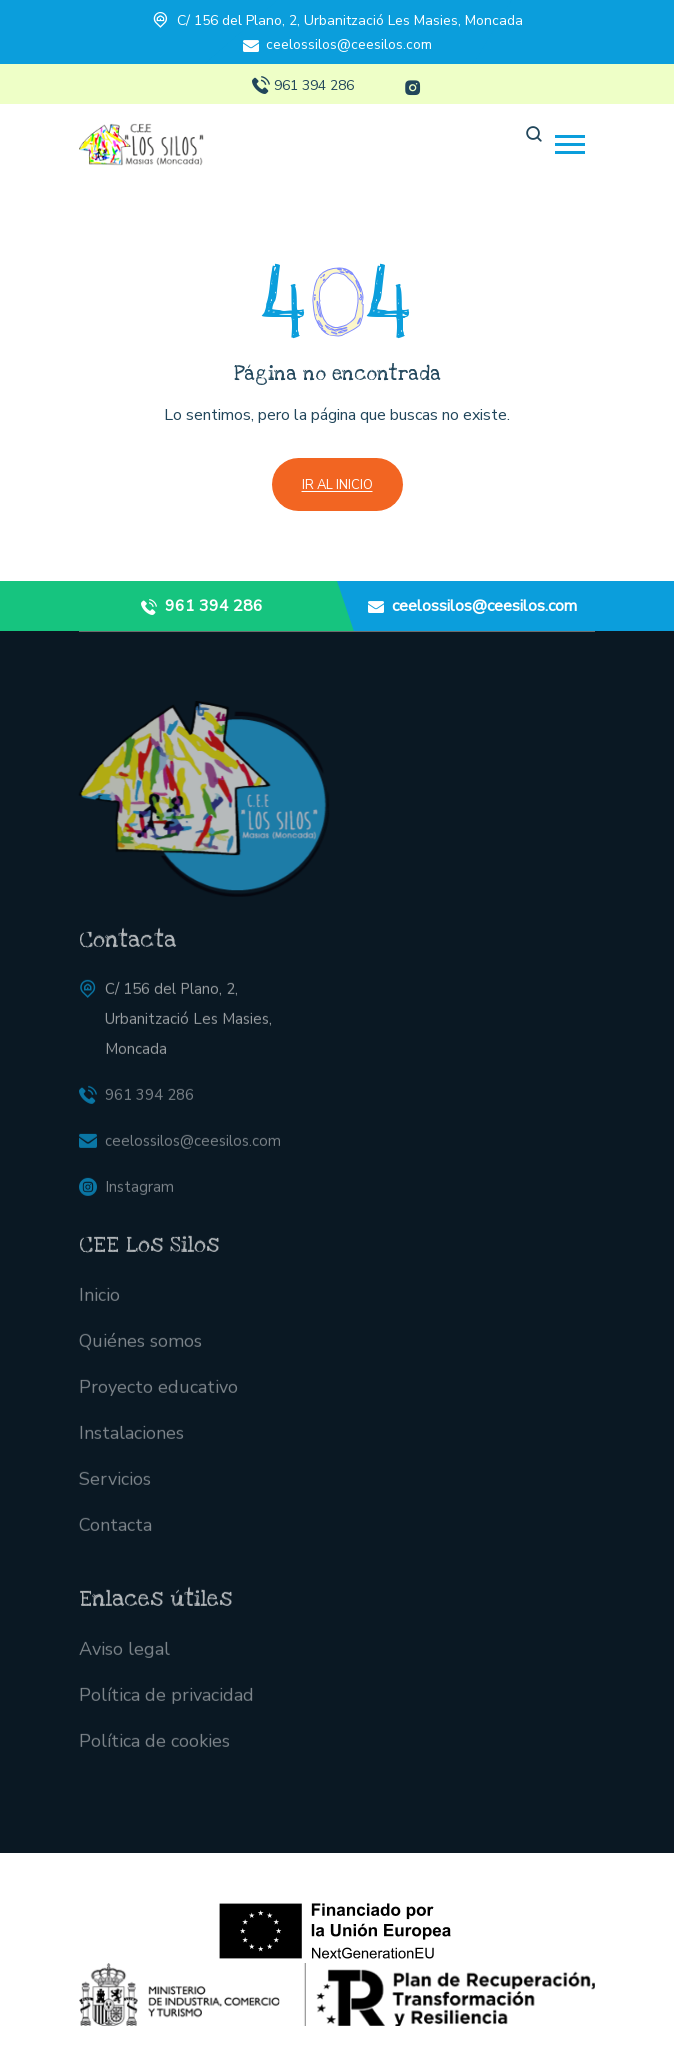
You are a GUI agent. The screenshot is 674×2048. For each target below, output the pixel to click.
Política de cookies (154, 1751)
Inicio (99, 1306)
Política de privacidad (166, 1705)
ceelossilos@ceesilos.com (349, 44)
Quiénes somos (140, 1352)
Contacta (115, 1536)
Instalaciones (131, 1444)
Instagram (139, 1198)
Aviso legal (124, 1659)
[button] (570, 144)
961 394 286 (314, 85)
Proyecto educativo (158, 1398)
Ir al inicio (337, 485)
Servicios (115, 1490)
